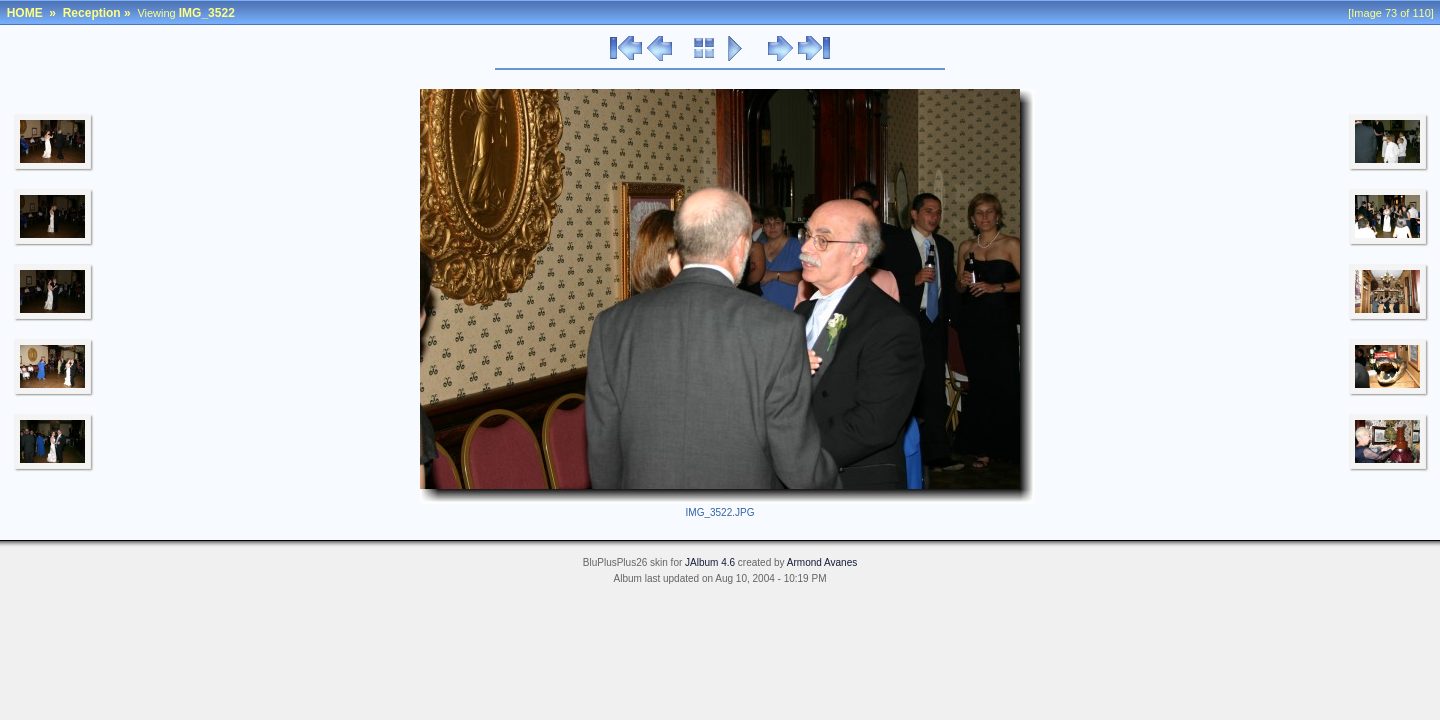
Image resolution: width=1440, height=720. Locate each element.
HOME (25, 13)
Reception (92, 13)
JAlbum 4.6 (710, 562)
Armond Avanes (822, 562)
